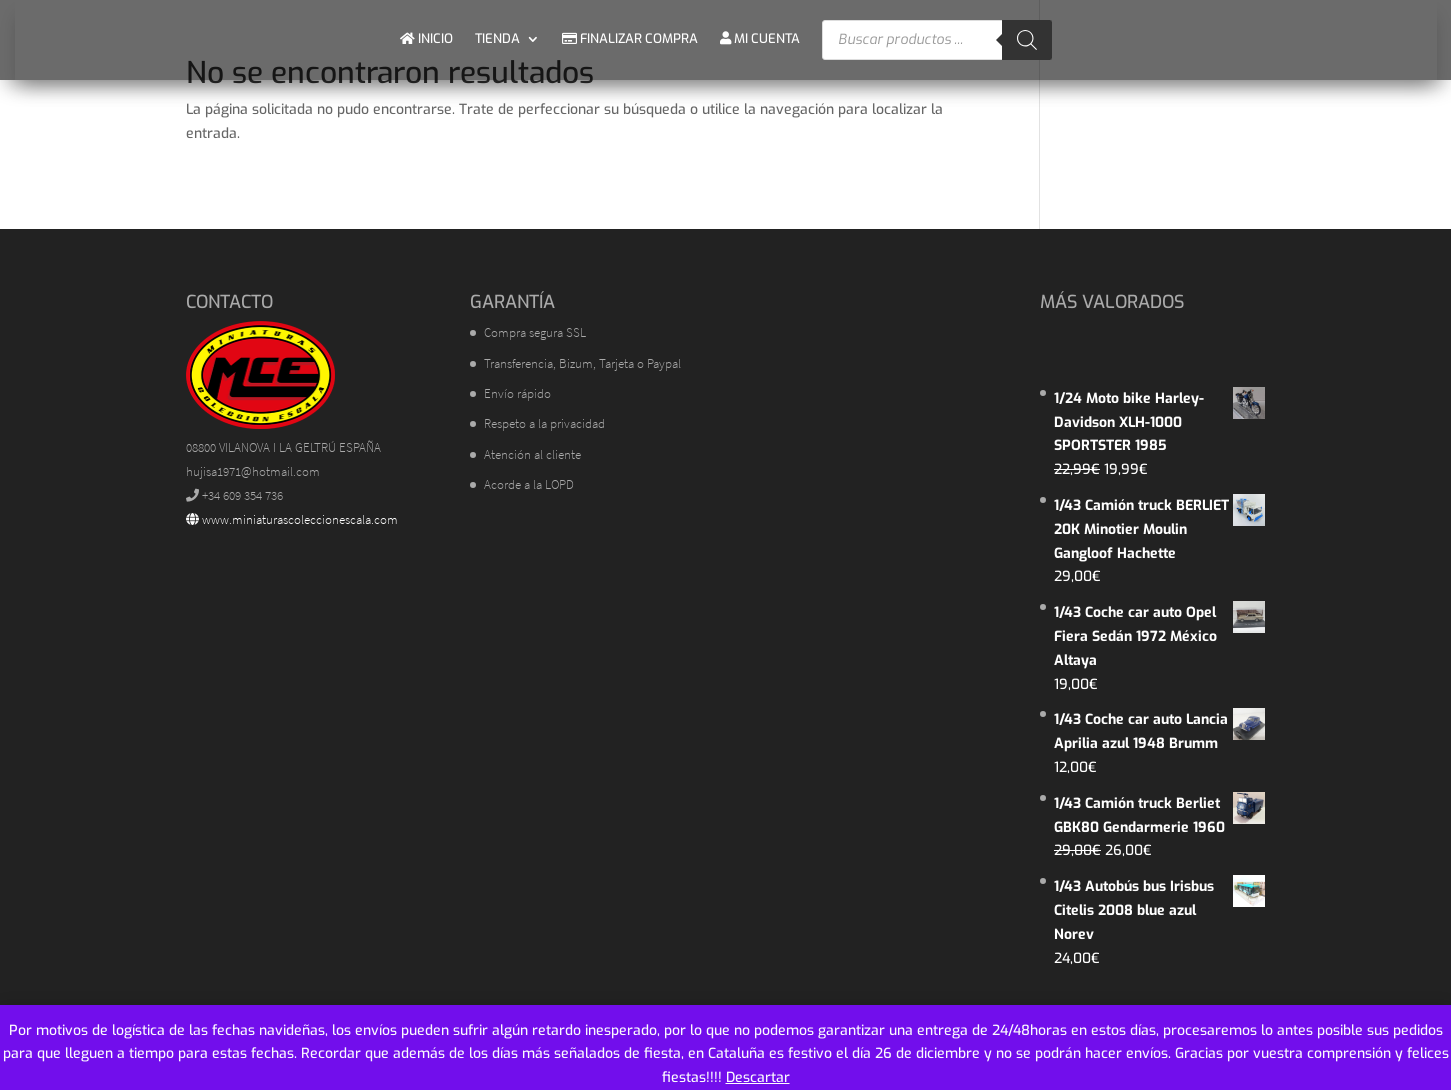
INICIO (426, 38)
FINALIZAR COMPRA (630, 38)
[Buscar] (1027, 40)
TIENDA (497, 38)
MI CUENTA (760, 38)
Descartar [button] (758, 1077)
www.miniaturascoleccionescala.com (292, 519)
